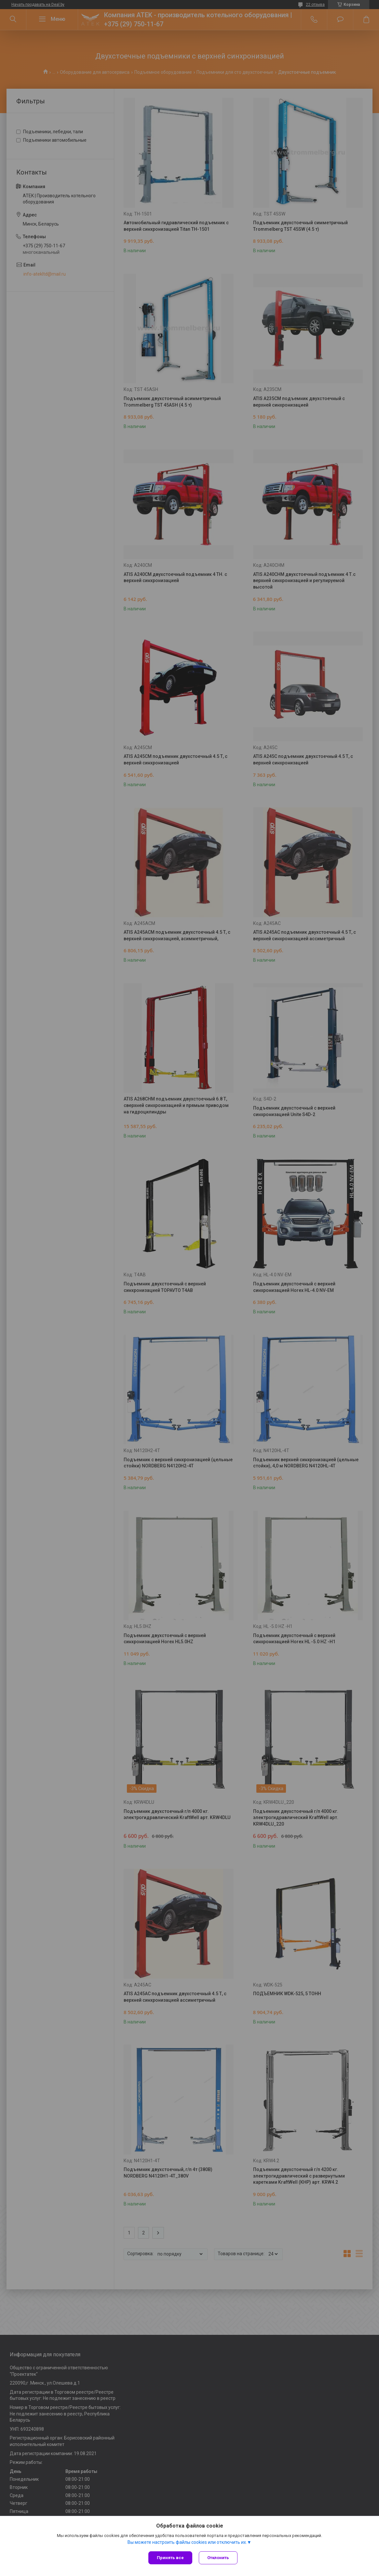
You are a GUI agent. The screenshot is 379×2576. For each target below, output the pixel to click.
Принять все (170, 2557)
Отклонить (218, 2557)
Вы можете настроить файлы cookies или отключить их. (187, 2542)
